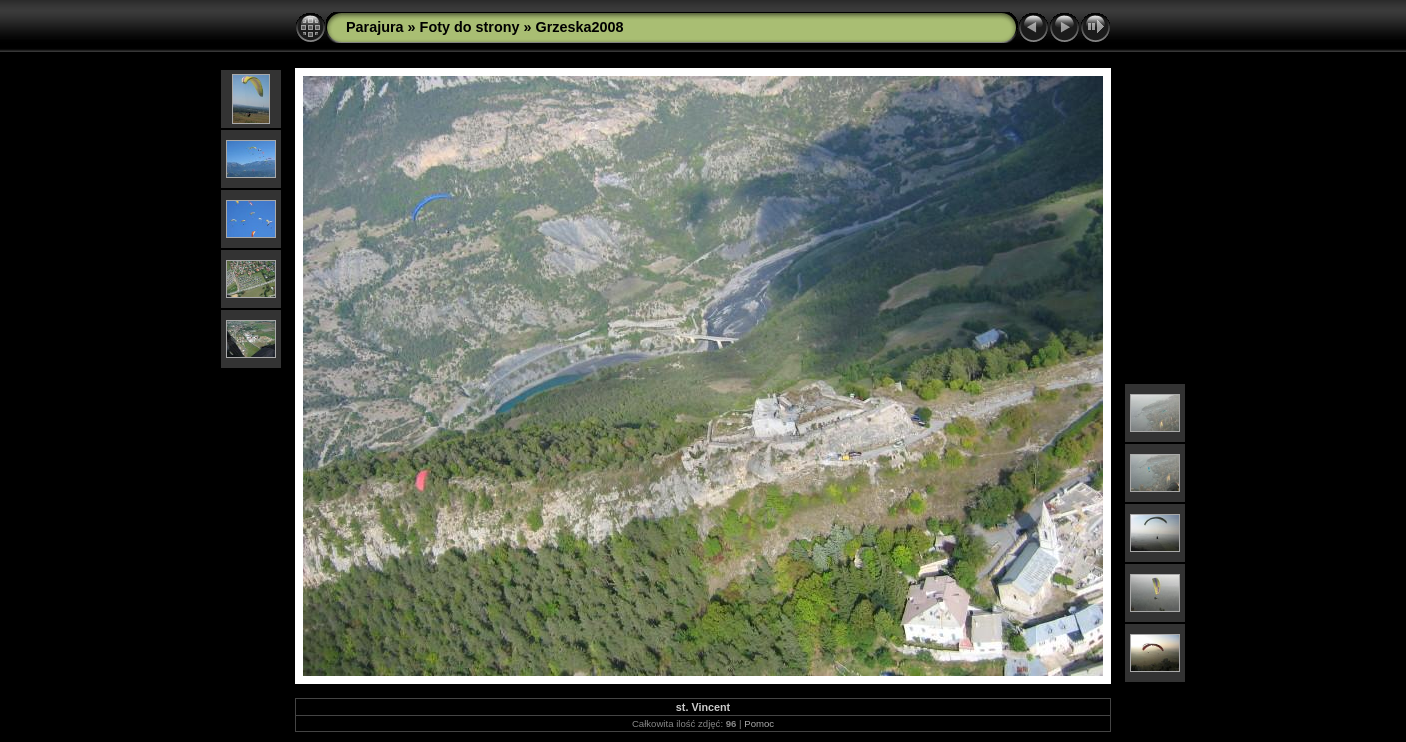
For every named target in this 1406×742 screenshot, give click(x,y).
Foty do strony (470, 27)
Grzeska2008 (580, 27)
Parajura (375, 27)
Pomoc (759, 723)
